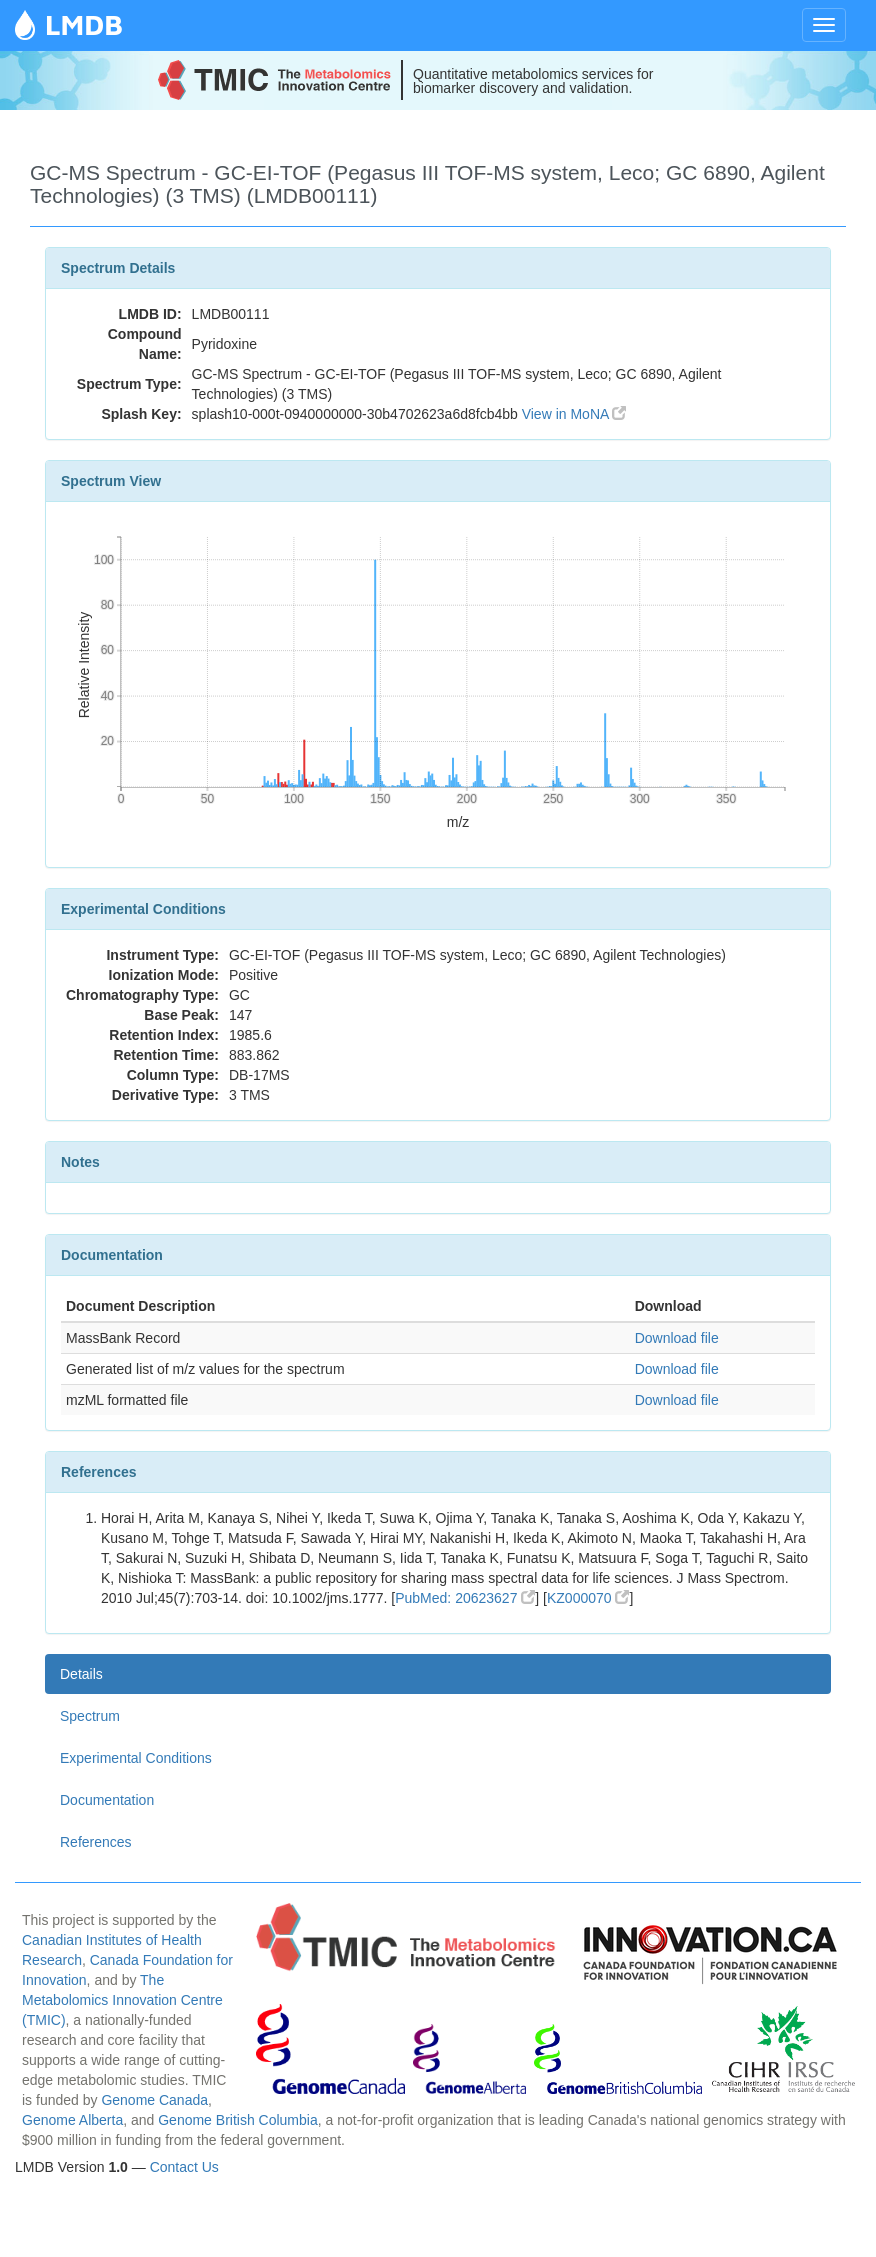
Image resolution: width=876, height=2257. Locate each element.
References (96, 1842)
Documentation (107, 1800)
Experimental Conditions (136, 1758)
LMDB (84, 24)
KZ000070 (588, 1598)
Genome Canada (154, 2100)
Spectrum (90, 1716)
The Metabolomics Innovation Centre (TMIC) (122, 2000)
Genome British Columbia (238, 2120)
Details (81, 1674)
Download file (677, 1338)
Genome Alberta (72, 2120)
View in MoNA (574, 414)
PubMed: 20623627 (465, 1598)
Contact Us (184, 2167)
